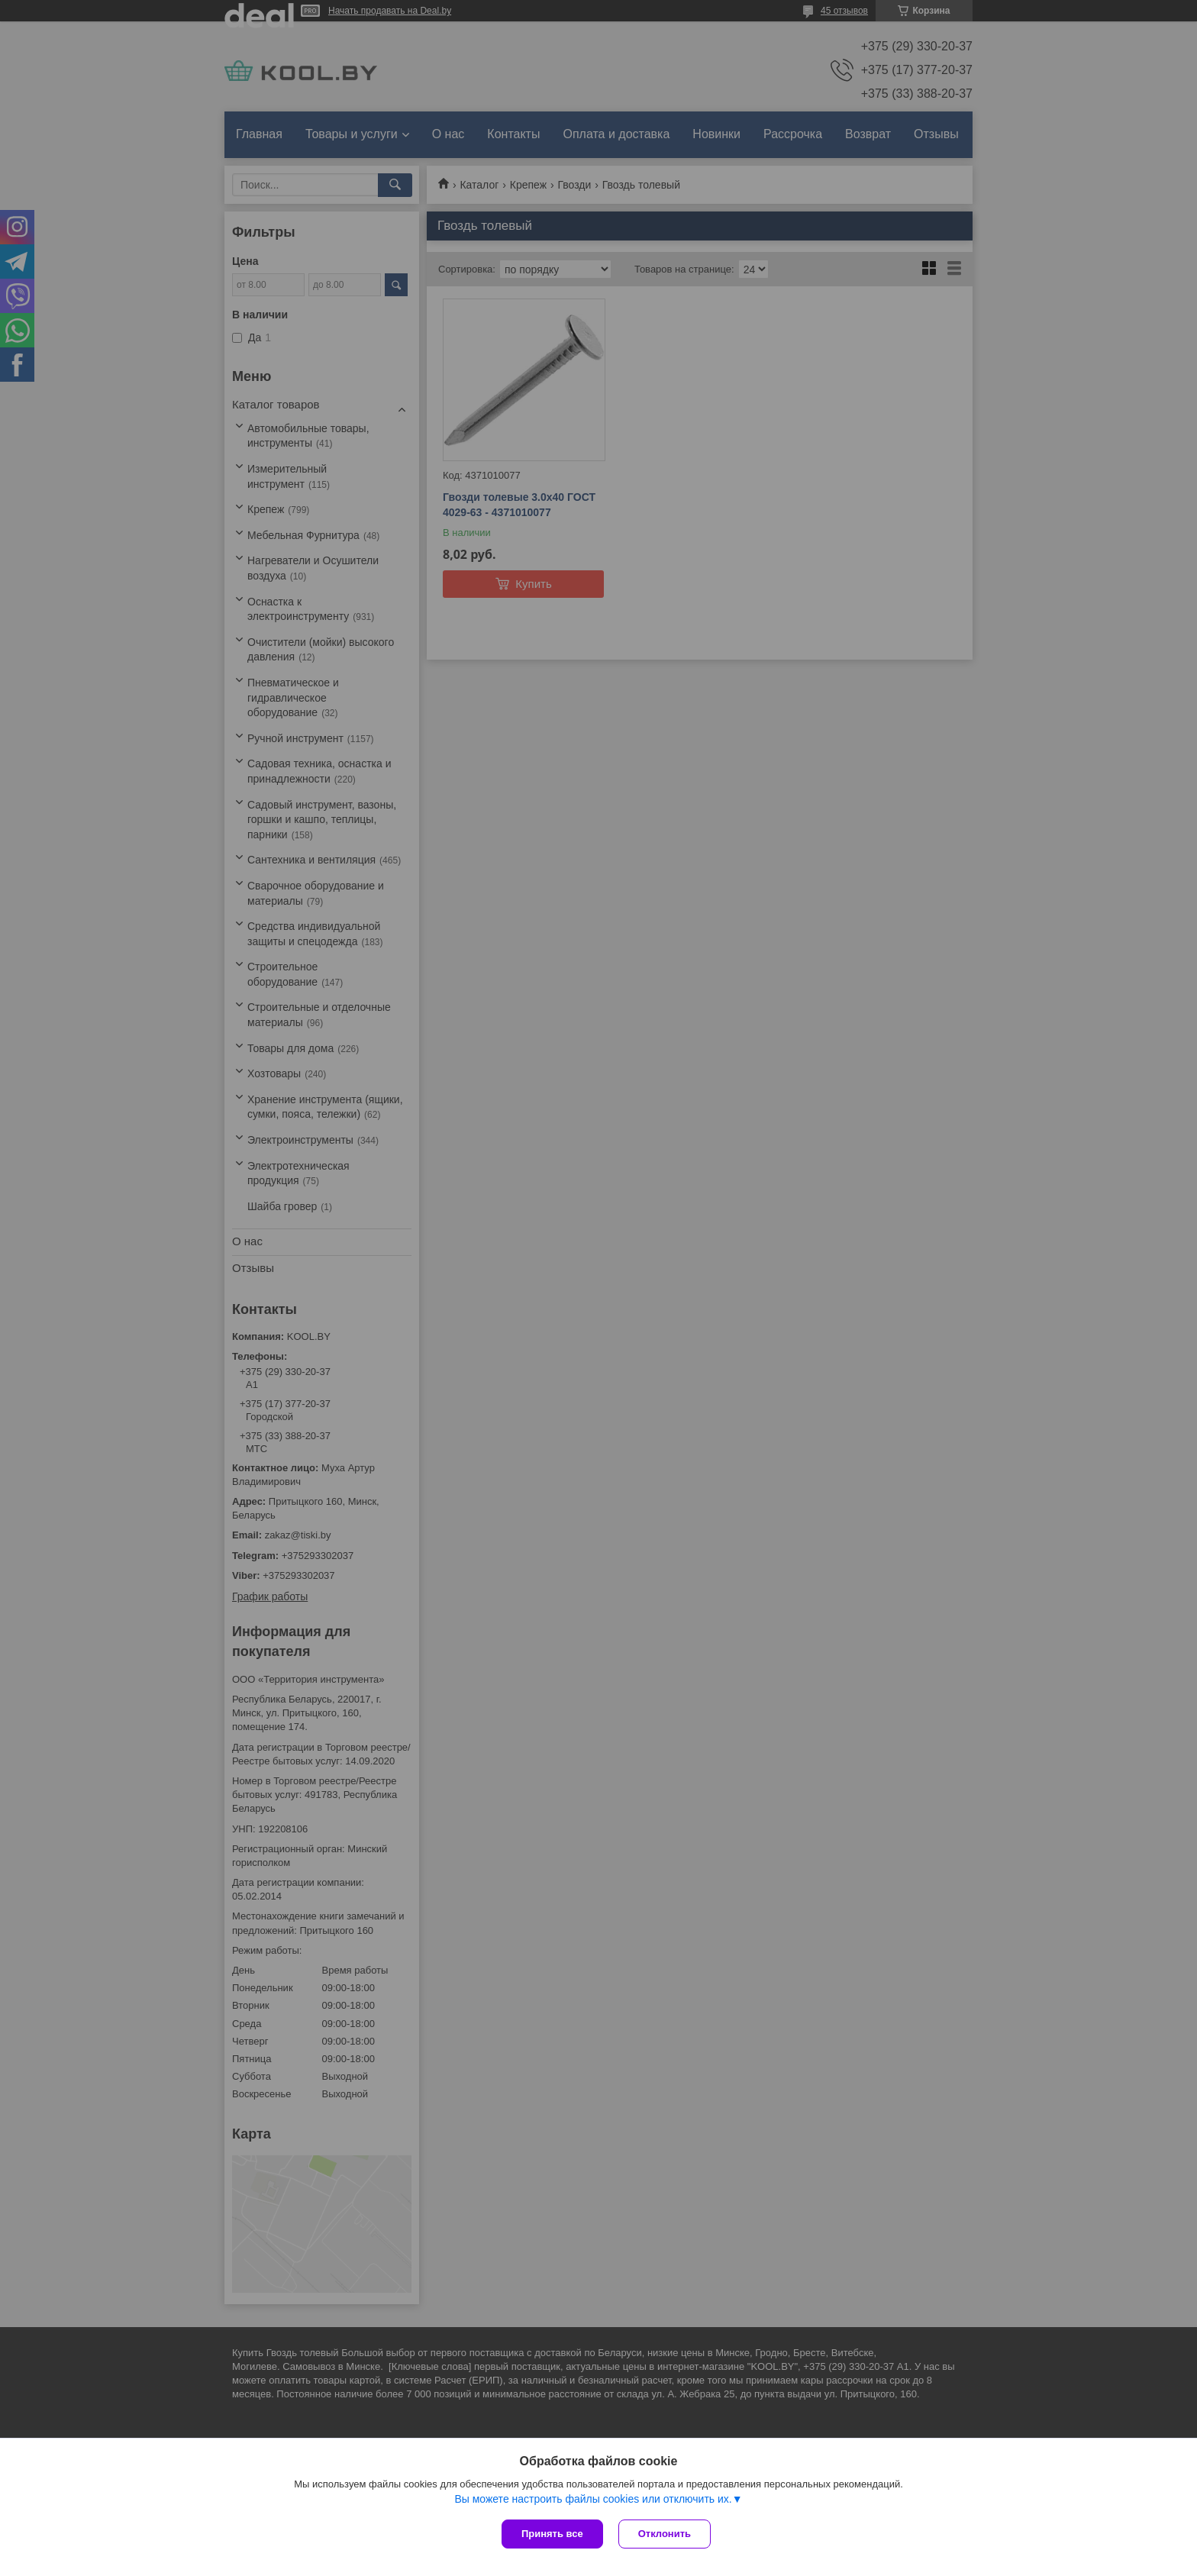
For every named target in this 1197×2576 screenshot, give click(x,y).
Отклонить (664, 2533)
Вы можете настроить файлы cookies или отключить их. (592, 2499)
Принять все (552, 2533)
